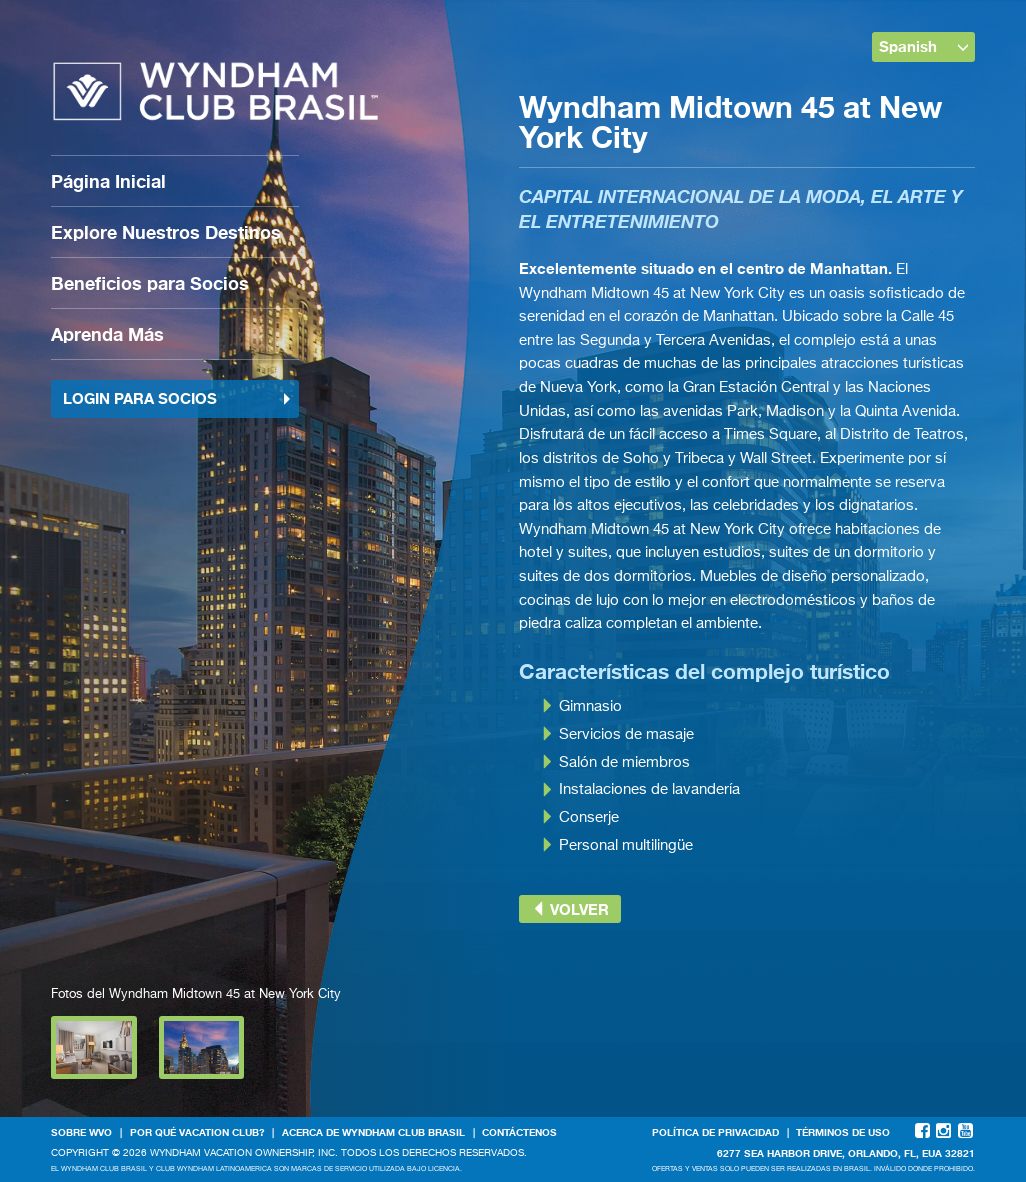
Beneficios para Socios (150, 283)
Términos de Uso (843, 1132)
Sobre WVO (81, 1132)
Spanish (924, 46)
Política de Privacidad (715, 1132)
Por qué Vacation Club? (197, 1132)
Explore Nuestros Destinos (166, 232)
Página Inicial (108, 181)
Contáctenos (519, 1132)
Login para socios (178, 398)
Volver (570, 909)
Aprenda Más (107, 334)
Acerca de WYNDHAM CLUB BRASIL (373, 1132)
